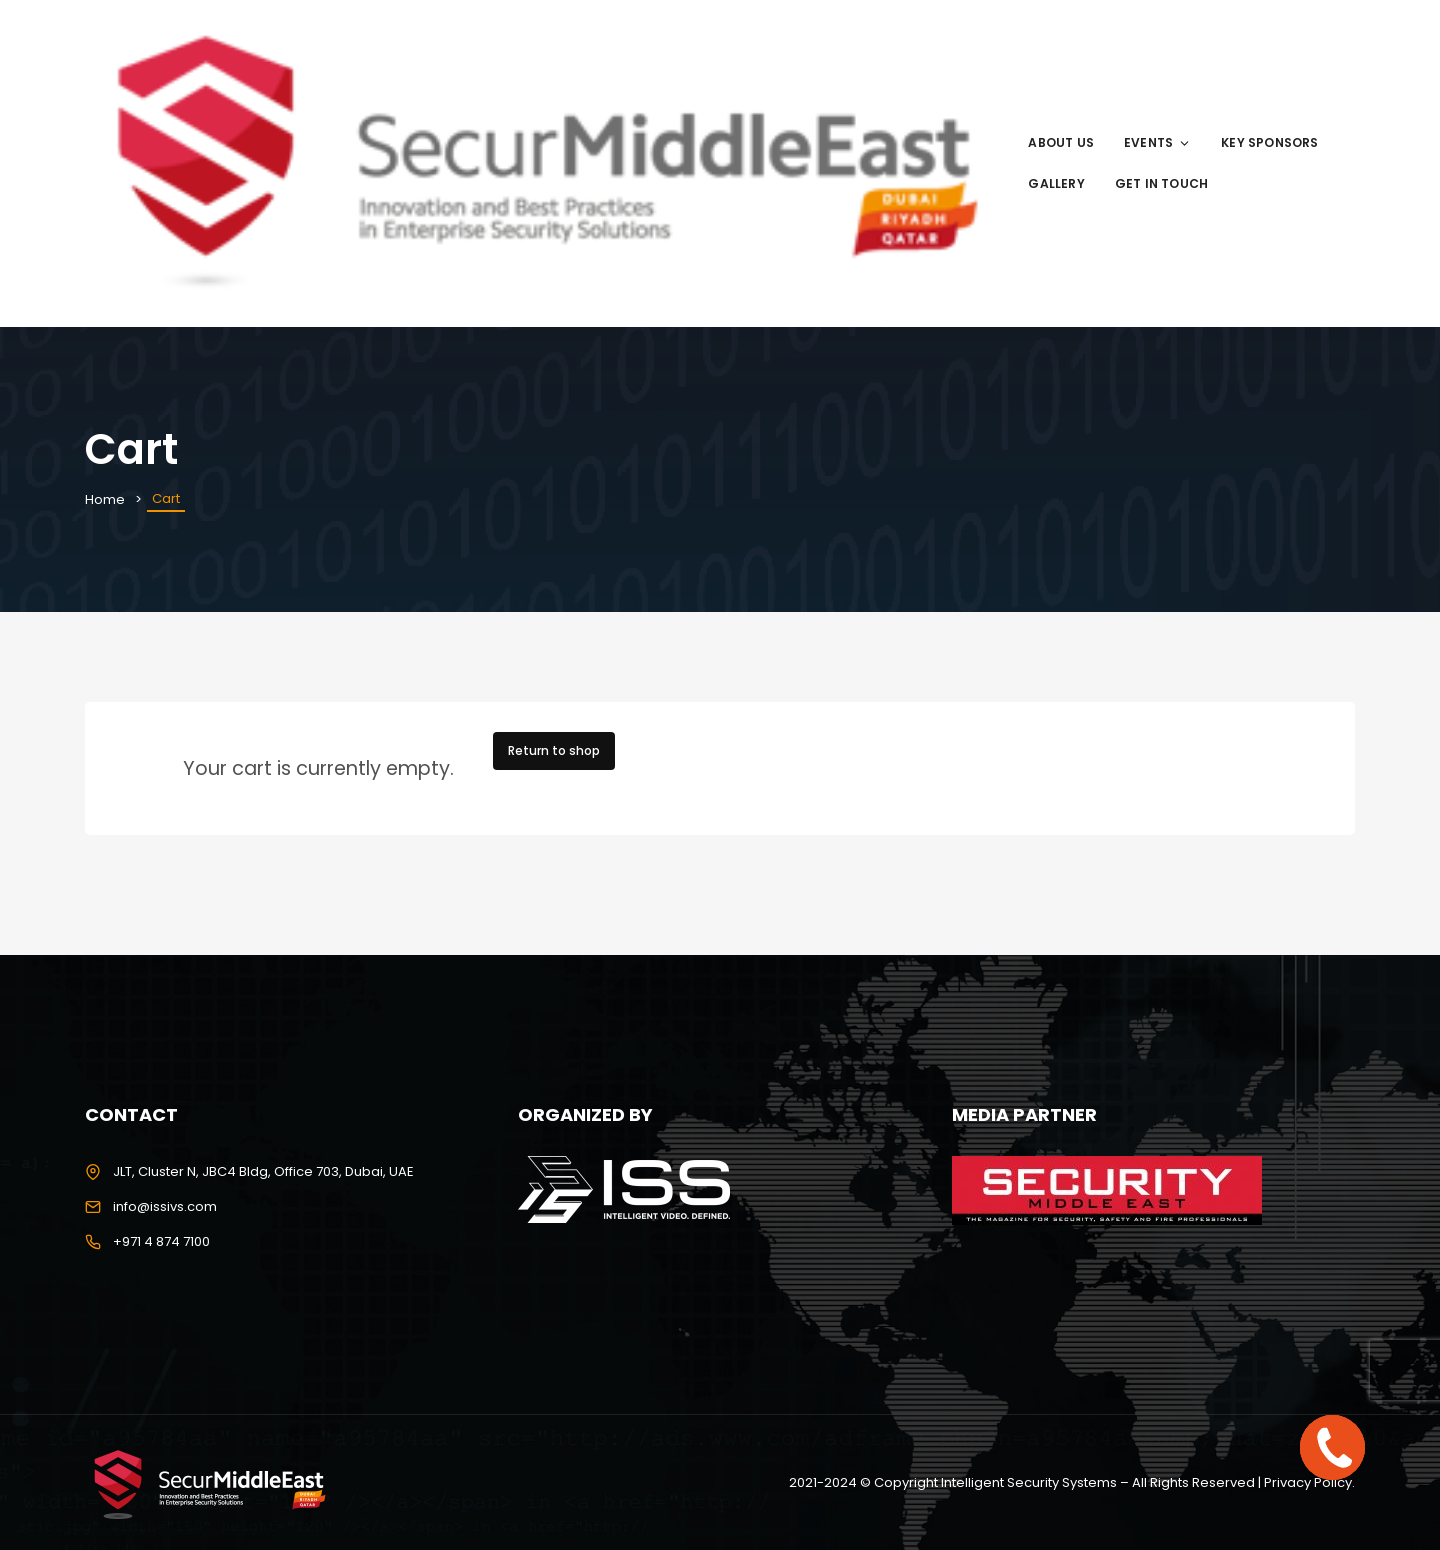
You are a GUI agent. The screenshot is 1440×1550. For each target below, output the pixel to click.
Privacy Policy (1308, 1482)
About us (1061, 142)
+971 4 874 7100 (161, 1241)
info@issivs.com (165, 1206)
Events (1157, 142)
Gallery (1056, 183)
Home (105, 499)
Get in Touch (1161, 183)
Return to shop (554, 750)
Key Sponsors (1269, 142)
